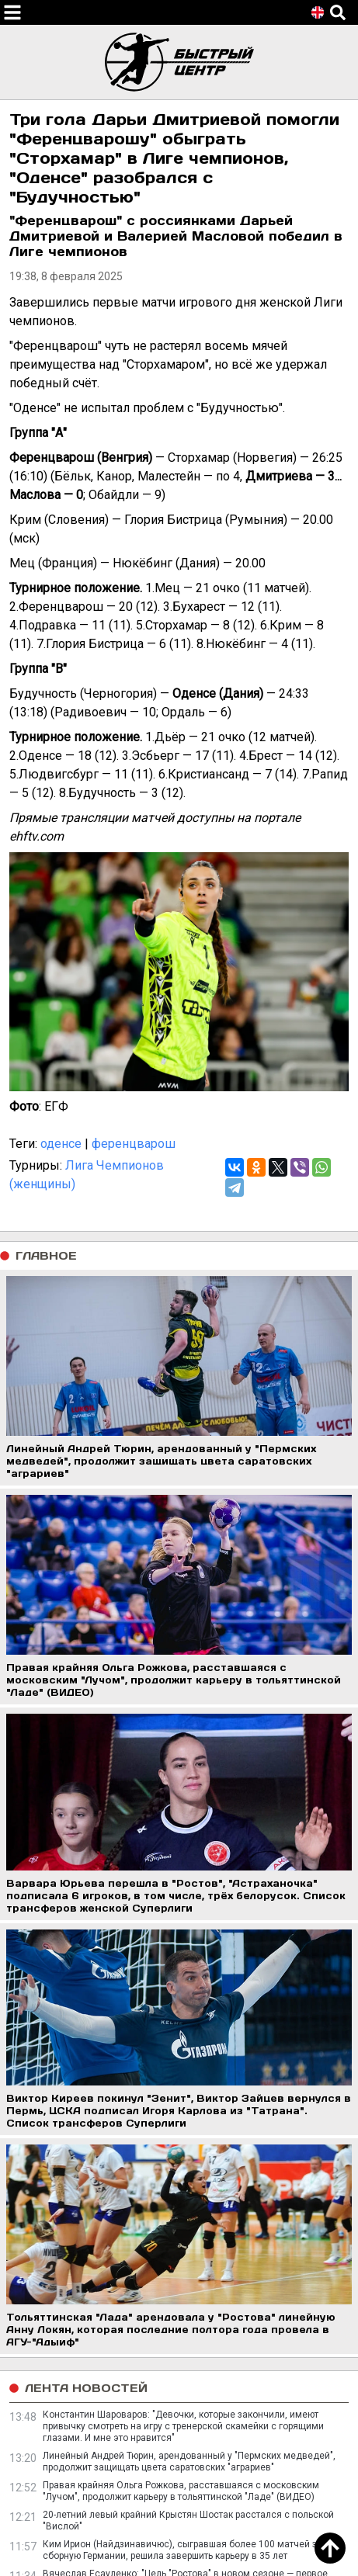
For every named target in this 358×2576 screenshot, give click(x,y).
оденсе (61, 1143)
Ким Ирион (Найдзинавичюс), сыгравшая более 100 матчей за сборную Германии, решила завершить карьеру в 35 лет (182, 2550)
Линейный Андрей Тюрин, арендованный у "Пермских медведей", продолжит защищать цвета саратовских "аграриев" (189, 2461)
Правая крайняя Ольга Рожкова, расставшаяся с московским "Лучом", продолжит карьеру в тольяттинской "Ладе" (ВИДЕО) (181, 2491)
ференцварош (134, 1143)
